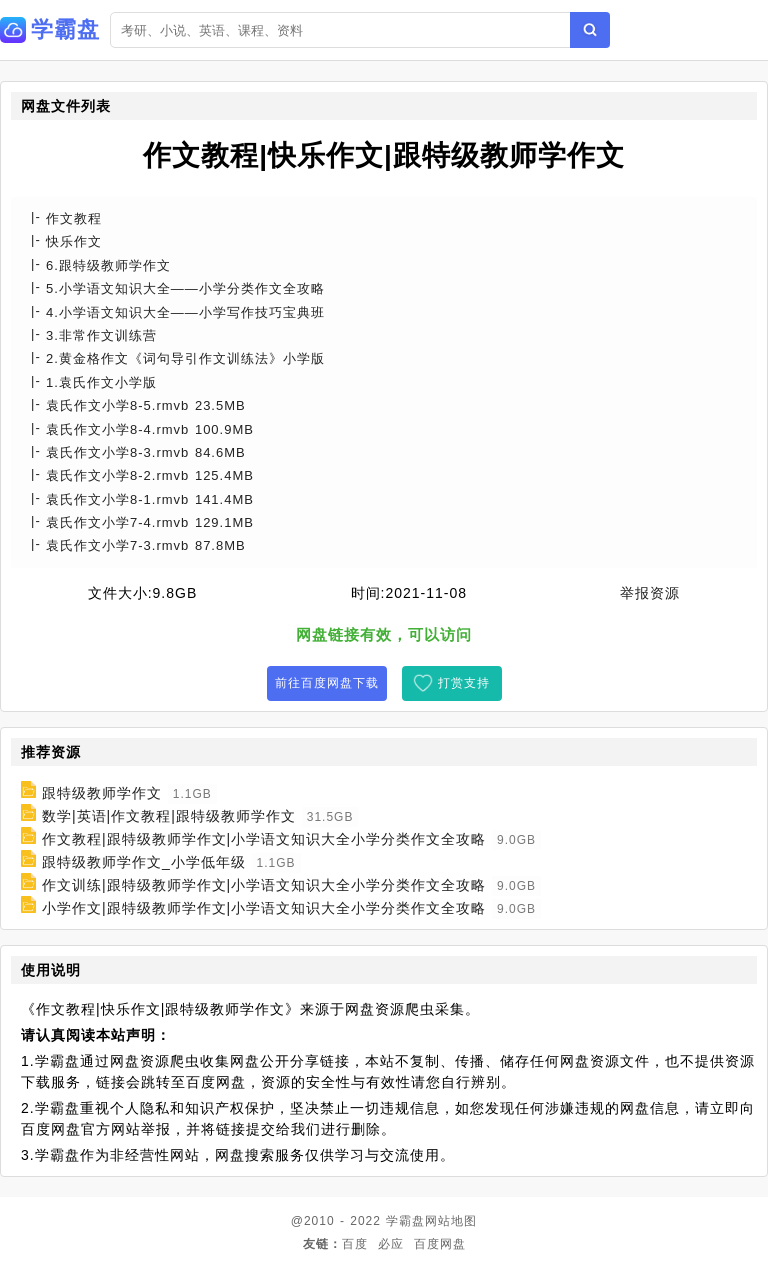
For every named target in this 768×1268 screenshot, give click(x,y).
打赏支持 (464, 683)
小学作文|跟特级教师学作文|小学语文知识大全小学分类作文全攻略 (264, 908)
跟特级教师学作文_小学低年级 (144, 862)
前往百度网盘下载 (327, 683)
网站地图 (451, 1221)
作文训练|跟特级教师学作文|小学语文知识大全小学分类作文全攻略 (264, 885)
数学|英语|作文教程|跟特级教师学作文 (169, 816)
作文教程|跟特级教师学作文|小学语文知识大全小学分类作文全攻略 (264, 839)
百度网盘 (440, 1244)
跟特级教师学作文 (102, 793)
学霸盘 (405, 1221)
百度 (355, 1244)
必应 (391, 1244)
